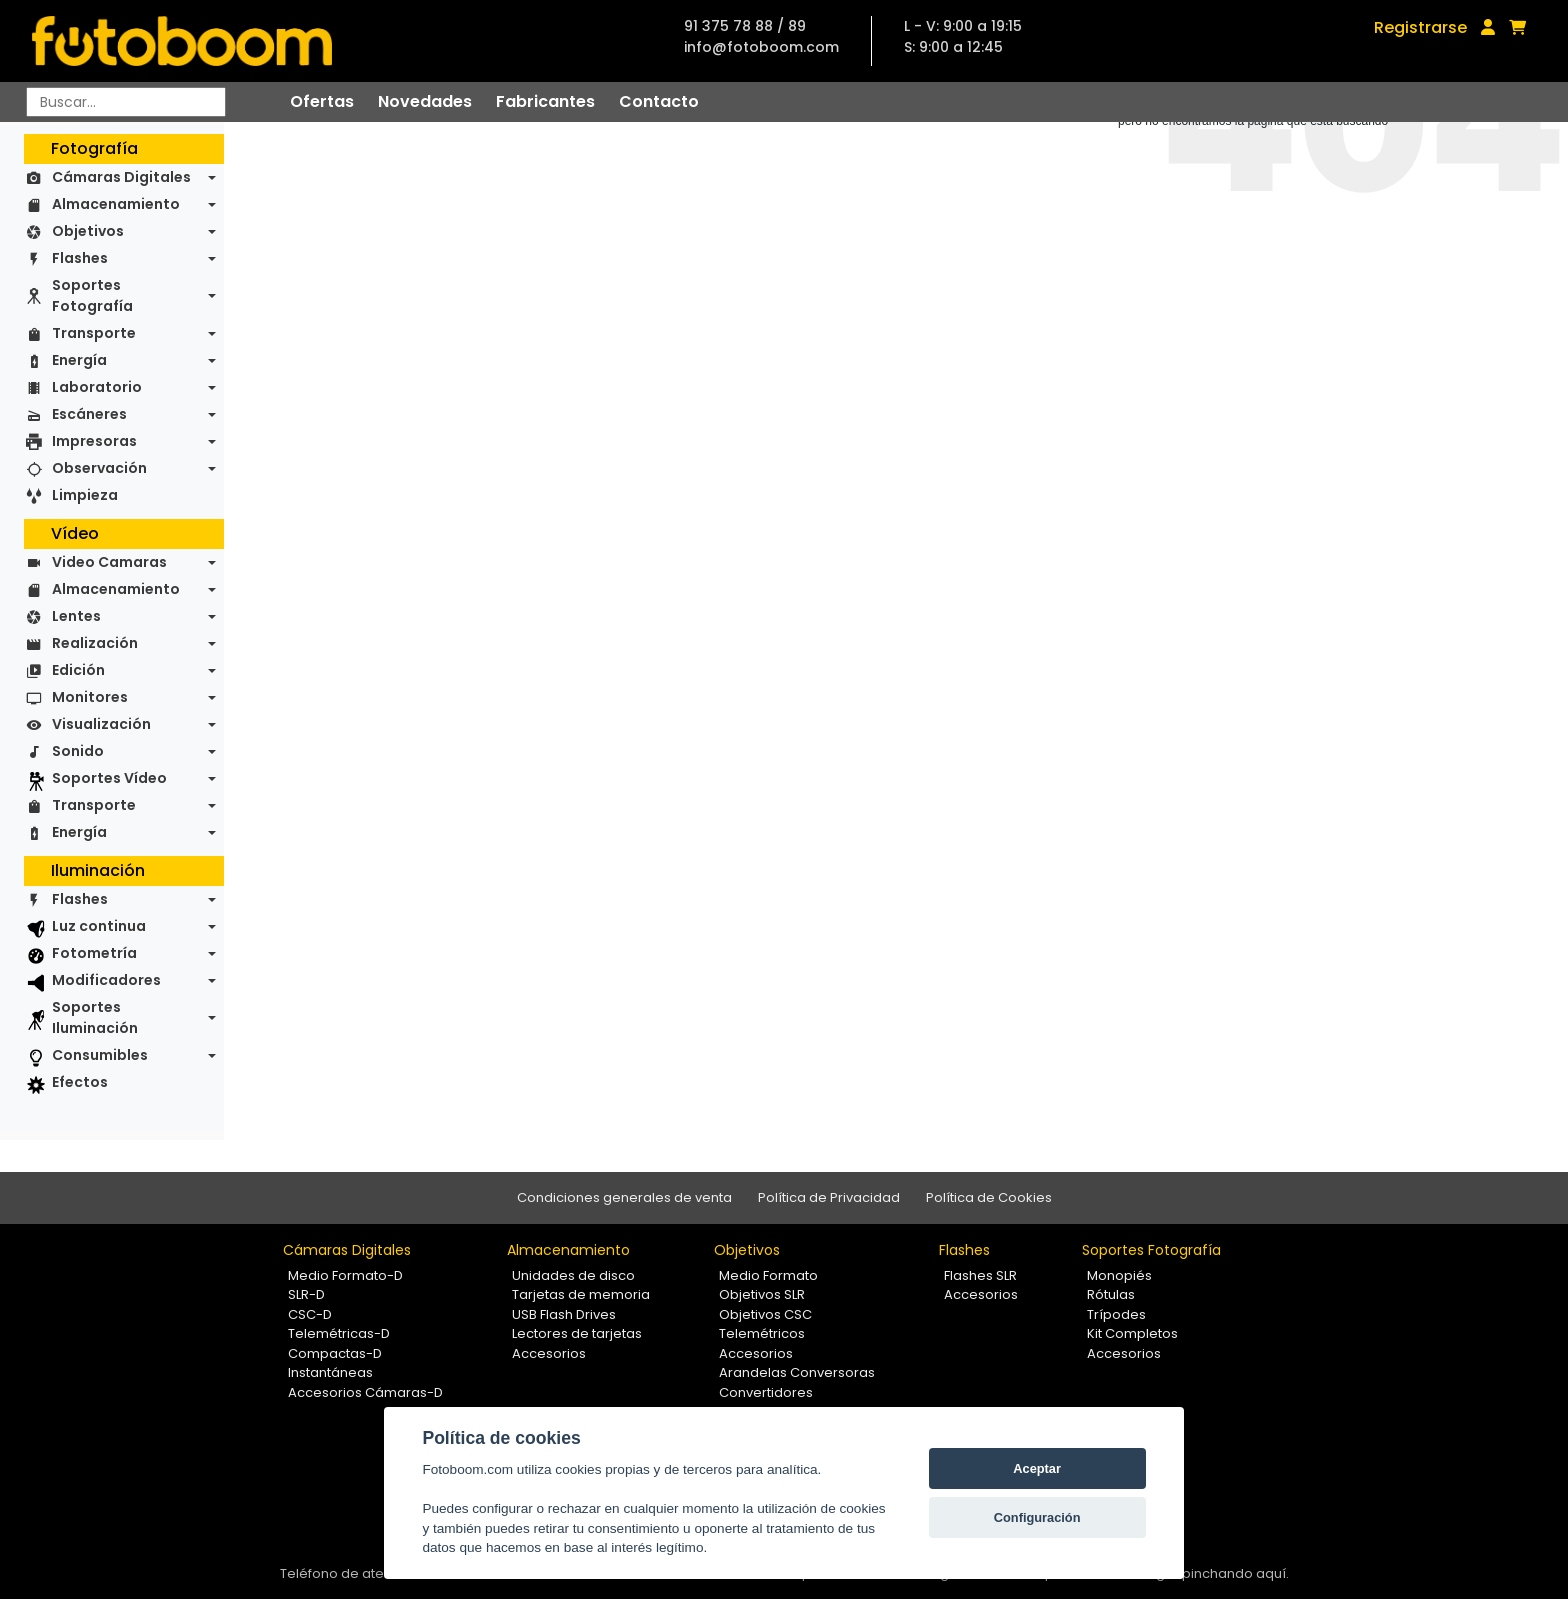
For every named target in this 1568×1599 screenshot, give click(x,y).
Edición (78, 670)
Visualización (101, 724)
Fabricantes (545, 101)
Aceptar (1037, 1468)
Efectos (80, 1082)
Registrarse (1420, 27)
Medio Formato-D (345, 1275)
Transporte (94, 333)
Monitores (90, 697)
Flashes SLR (980, 1275)
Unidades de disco (573, 1275)
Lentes (76, 616)
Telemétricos (762, 1333)
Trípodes (1116, 1314)
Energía (79, 360)
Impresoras (94, 441)
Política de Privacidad (829, 1197)
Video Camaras (109, 562)
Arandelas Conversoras (797, 1372)
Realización (95, 643)
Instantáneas (330, 1372)
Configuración (1037, 1517)
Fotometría (94, 953)
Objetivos (88, 231)
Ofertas (322, 101)
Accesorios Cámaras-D (365, 1392)
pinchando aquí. (1235, 1573)
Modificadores (106, 980)
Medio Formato (768, 1275)
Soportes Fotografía (92, 295)
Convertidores (766, 1392)
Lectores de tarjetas (577, 1333)
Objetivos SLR (762, 1294)
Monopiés (1119, 1275)
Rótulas (1111, 1294)
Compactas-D (335, 1353)
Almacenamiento (116, 204)
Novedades (425, 101)
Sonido (78, 751)
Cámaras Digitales (121, 177)
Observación (99, 468)
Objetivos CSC (765, 1314)
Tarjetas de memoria (581, 1294)
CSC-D (310, 1314)
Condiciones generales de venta (624, 1197)
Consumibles (100, 1055)
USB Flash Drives (564, 1314)
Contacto (659, 101)
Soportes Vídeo (109, 778)
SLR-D (306, 1294)
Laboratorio (97, 387)
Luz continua (99, 926)
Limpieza (85, 495)
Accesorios (549, 1353)
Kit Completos (1132, 1333)
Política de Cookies (989, 1197)
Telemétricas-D (339, 1333)
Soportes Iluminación (95, 1017)
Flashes (80, 258)
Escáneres (89, 414)
